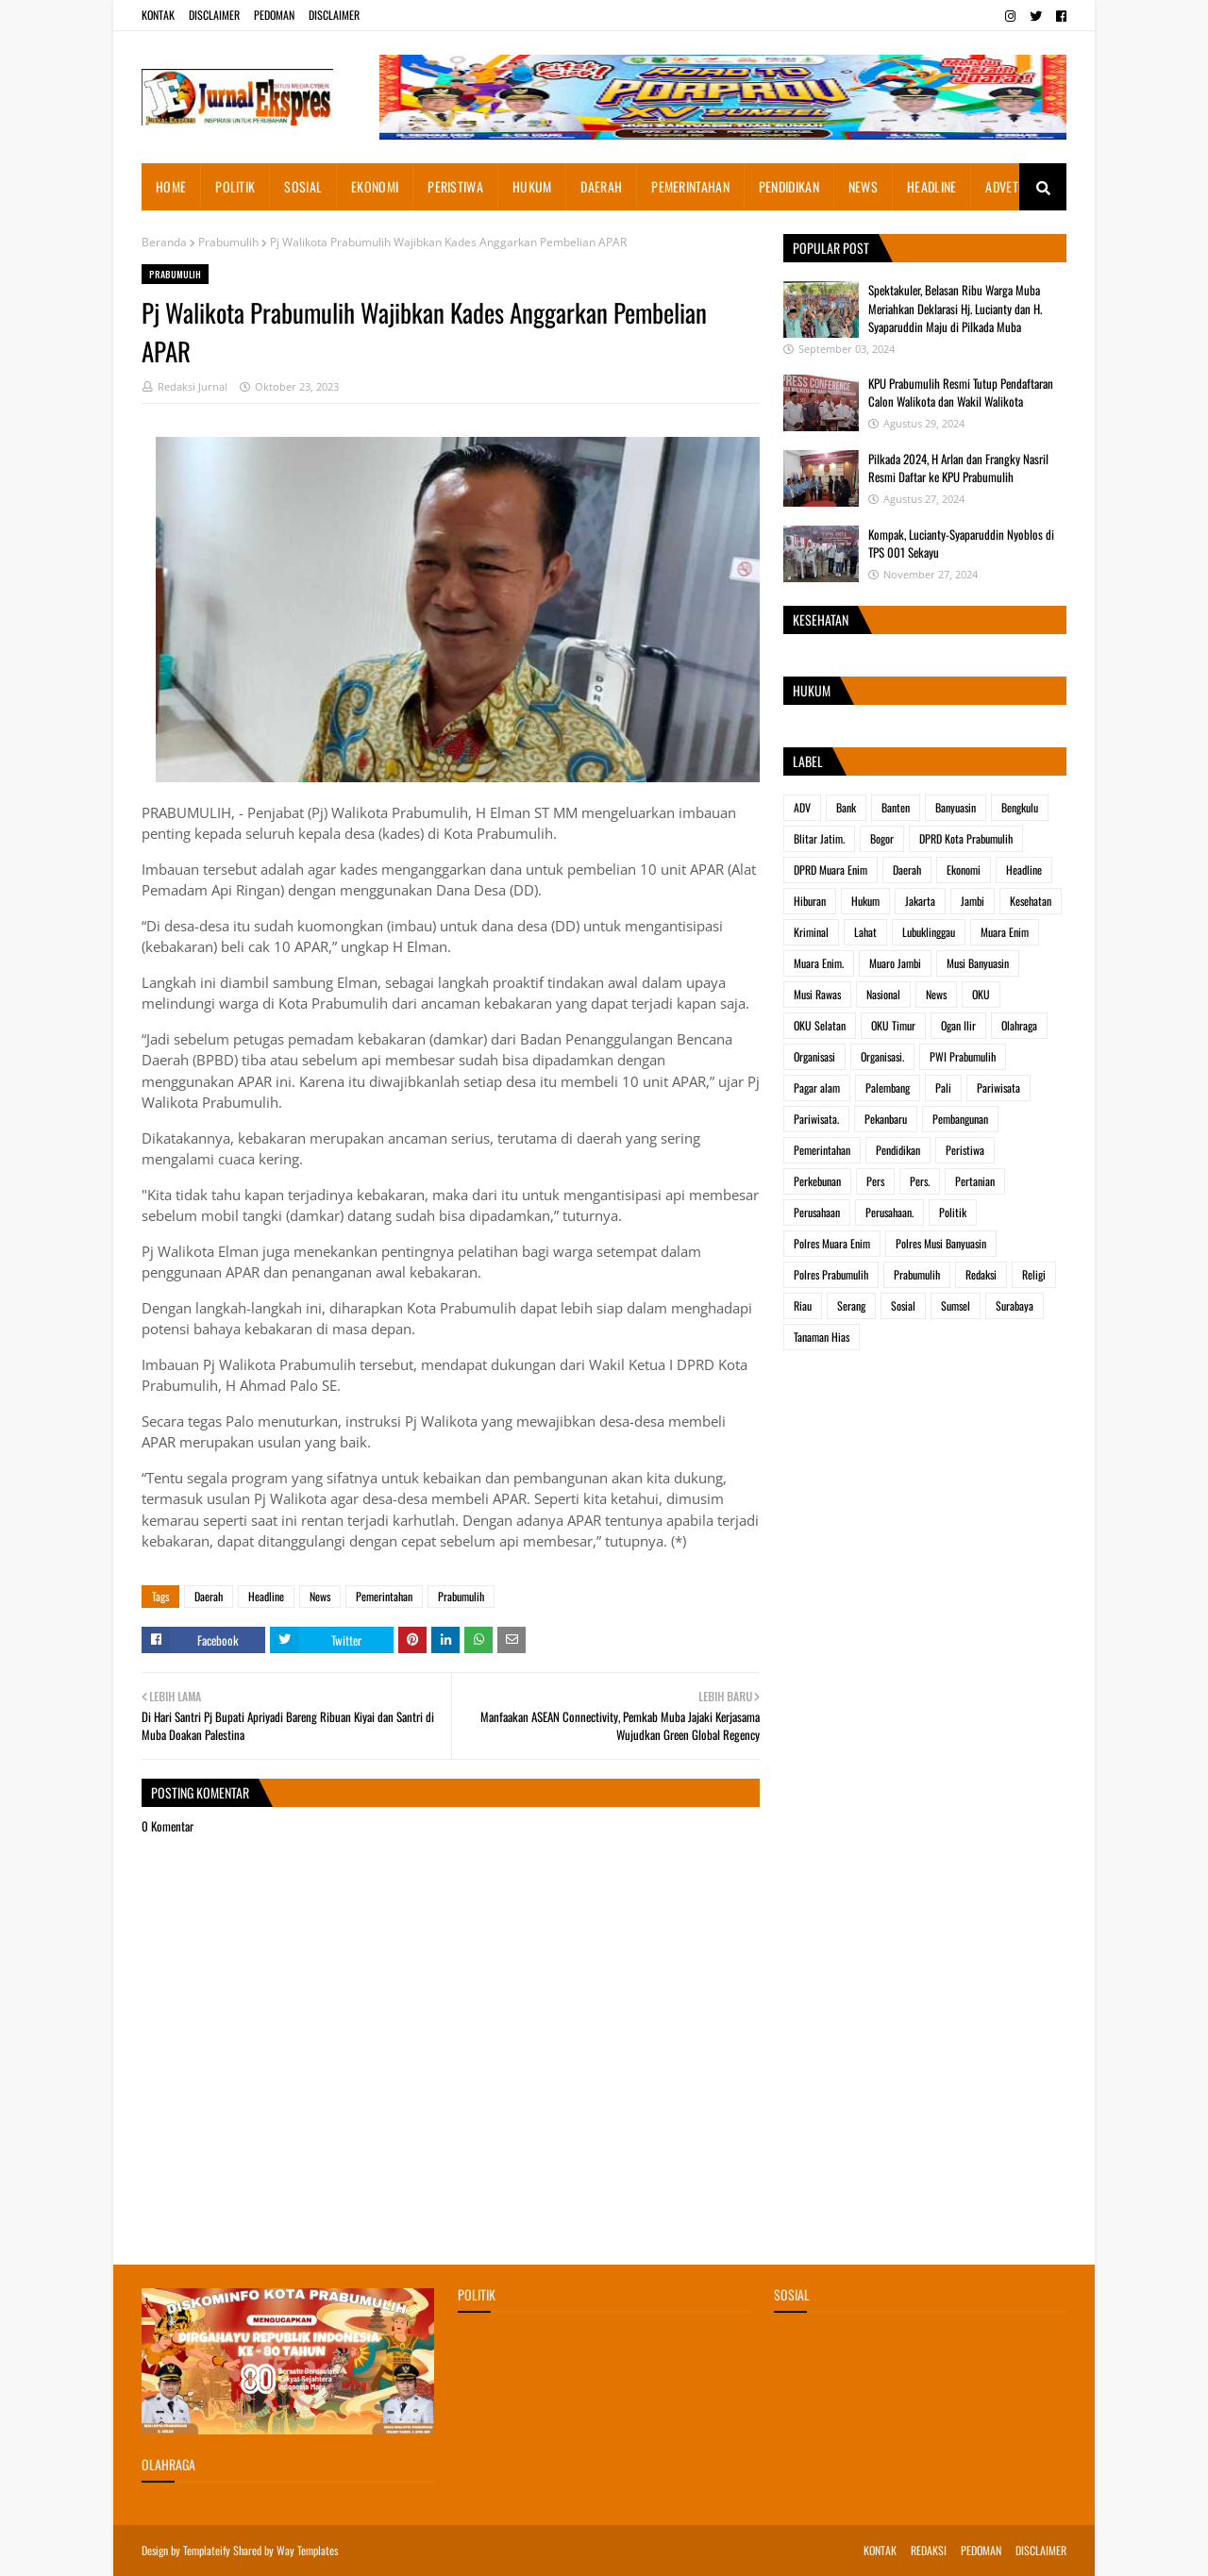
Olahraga (1019, 1025)
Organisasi (814, 1056)
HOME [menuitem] (171, 186)
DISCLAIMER (214, 15)
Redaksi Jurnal (192, 386)
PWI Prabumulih (963, 1056)
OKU (981, 994)
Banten (895, 807)
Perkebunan (817, 1181)
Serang (851, 1305)
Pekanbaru (885, 1119)
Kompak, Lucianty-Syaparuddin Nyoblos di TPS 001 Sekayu (961, 543)
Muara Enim (1005, 932)
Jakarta (920, 901)
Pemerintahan (384, 1596)
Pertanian (975, 1181)
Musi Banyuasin (978, 963)
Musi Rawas (817, 994)
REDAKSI (929, 2550)
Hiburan (810, 901)
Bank (846, 807)
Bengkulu (1019, 807)
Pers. (920, 1181)
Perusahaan (817, 1212)
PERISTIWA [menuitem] (455, 186)
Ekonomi (964, 869)
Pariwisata (998, 1087)
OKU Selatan (820, 1025)
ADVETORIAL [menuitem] (1017, 186)
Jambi (972, 901)
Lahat (865, 932)
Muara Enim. (819, 963)
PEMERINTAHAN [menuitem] (690, 186)
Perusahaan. (889, 1212)
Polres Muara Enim (832, 1243)
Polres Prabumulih (831, 1274)
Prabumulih (228, 242)
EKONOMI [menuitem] (374, 186)
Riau (803, 1305)
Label (808, 761)
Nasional (883, 994)
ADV (802, 807)
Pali (943, 1087)
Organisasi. (882, 1056)
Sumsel (955, 1305)
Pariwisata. (816, 1119)
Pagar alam (817, 1087)
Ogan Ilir (958, 1025)
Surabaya (1014, 1305)
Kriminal (811, 932)
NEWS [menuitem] (863, 186)
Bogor (882, 838)
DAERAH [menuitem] (601, 186)
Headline (266, 1596)
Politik (952, 1212)
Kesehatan (1030, 901)
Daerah (208, 1596)
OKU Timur (893, 1025)
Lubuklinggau (928, 932)
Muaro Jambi (895, 963)
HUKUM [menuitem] (532, 186)
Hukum (865, 901)
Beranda (164, 242)
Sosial (903, 1305)
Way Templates (307, 2550)
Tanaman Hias (821, 1337)
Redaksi (981, 1274)
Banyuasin (955, 807)
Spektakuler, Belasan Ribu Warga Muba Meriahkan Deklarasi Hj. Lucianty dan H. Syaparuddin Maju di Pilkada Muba (955, 308)
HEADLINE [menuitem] (931, 186)
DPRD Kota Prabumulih (966, 838)
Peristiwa (965, 1150)
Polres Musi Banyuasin (941, 1243)
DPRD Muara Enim (830, 869)
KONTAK (158, 15)
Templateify (206, 2550)
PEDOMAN (274, 15)
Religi (1034, 1274)
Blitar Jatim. (819, 838)
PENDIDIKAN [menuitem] (789, 186)
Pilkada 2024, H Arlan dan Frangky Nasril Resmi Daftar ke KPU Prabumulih (958, 468)
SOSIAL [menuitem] (303, 186)
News (320, 1596)
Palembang (887, 1087)
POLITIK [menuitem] (235, 186)
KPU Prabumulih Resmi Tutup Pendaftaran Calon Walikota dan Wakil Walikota (960, 392)
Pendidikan (898, 1150)
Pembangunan (960, 1119)
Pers (875, 1181)
